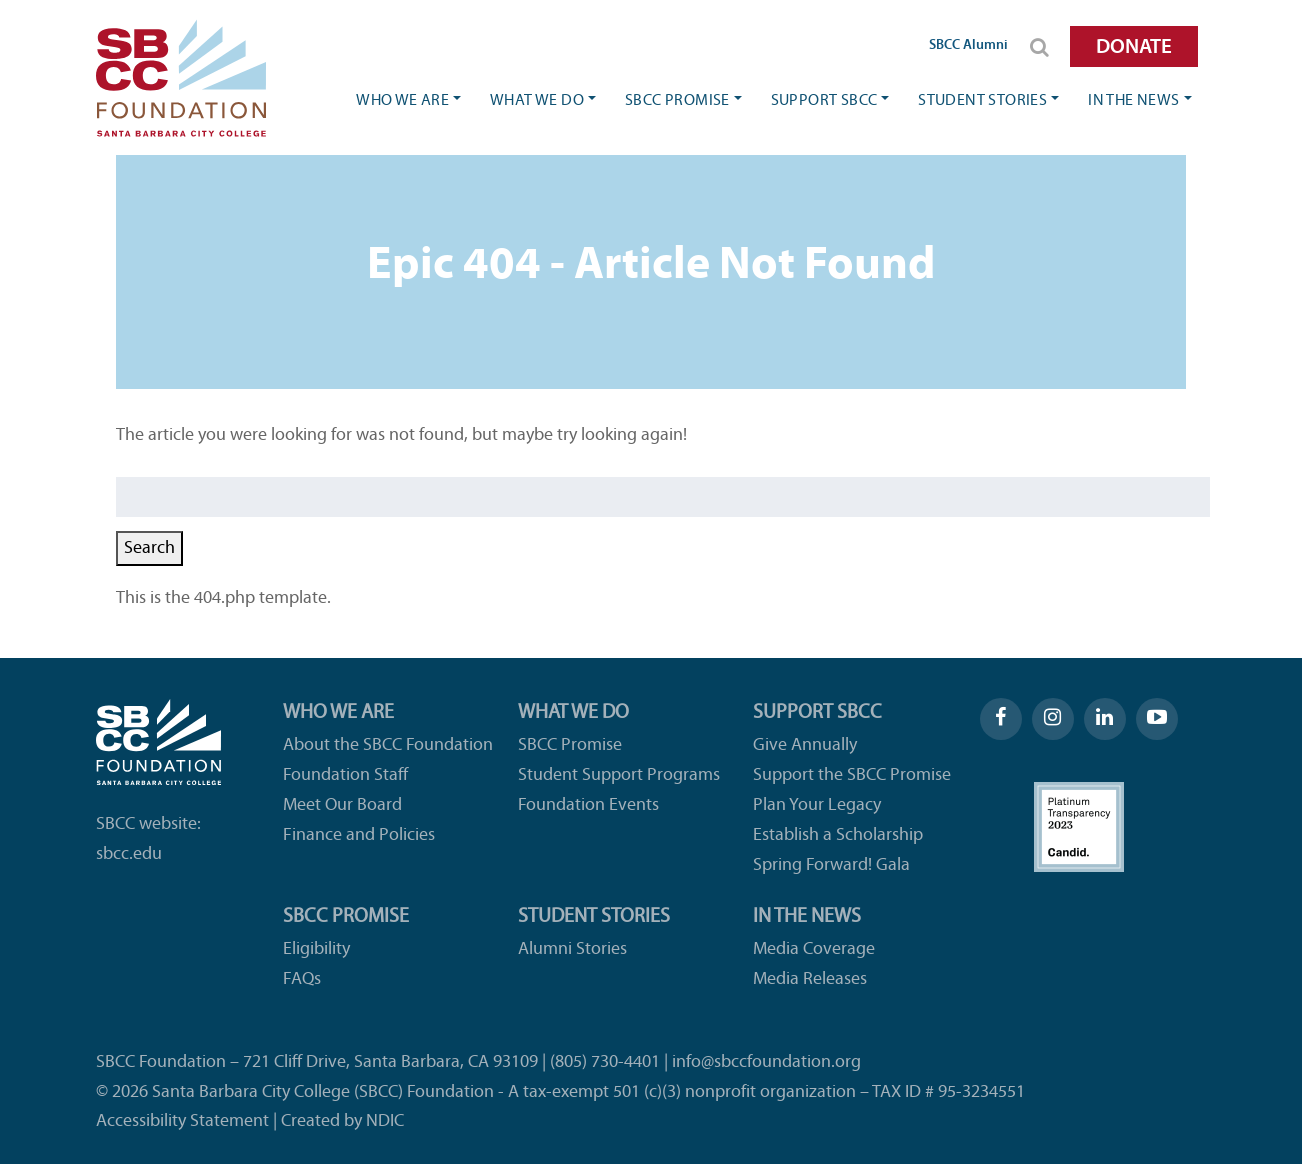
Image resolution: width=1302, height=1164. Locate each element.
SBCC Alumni (968, 45)
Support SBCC (824, 101)
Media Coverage (814, 949)
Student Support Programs (619, 775)
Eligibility (316, 949)
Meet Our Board (342, 805)
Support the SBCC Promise (852, 775)
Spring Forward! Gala (831, 865)
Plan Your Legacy (817, 805)
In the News (1133, 101)
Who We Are (402, 101)
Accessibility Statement (182, 1121)
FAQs (302, 979)
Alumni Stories (572, 949)
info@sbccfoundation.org (766, 1062)
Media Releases (810, 979)
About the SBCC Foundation (388, 745)
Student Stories (982, 101)
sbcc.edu (129, 854)
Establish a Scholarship (838, 835)
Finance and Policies (359, 835)
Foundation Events (588, 805)
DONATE (1134, 47)
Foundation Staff (345, 775)
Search (149, 548)
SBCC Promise (677, 101)
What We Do (537, 101)
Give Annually (805, 745)
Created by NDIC (342, 1121)
